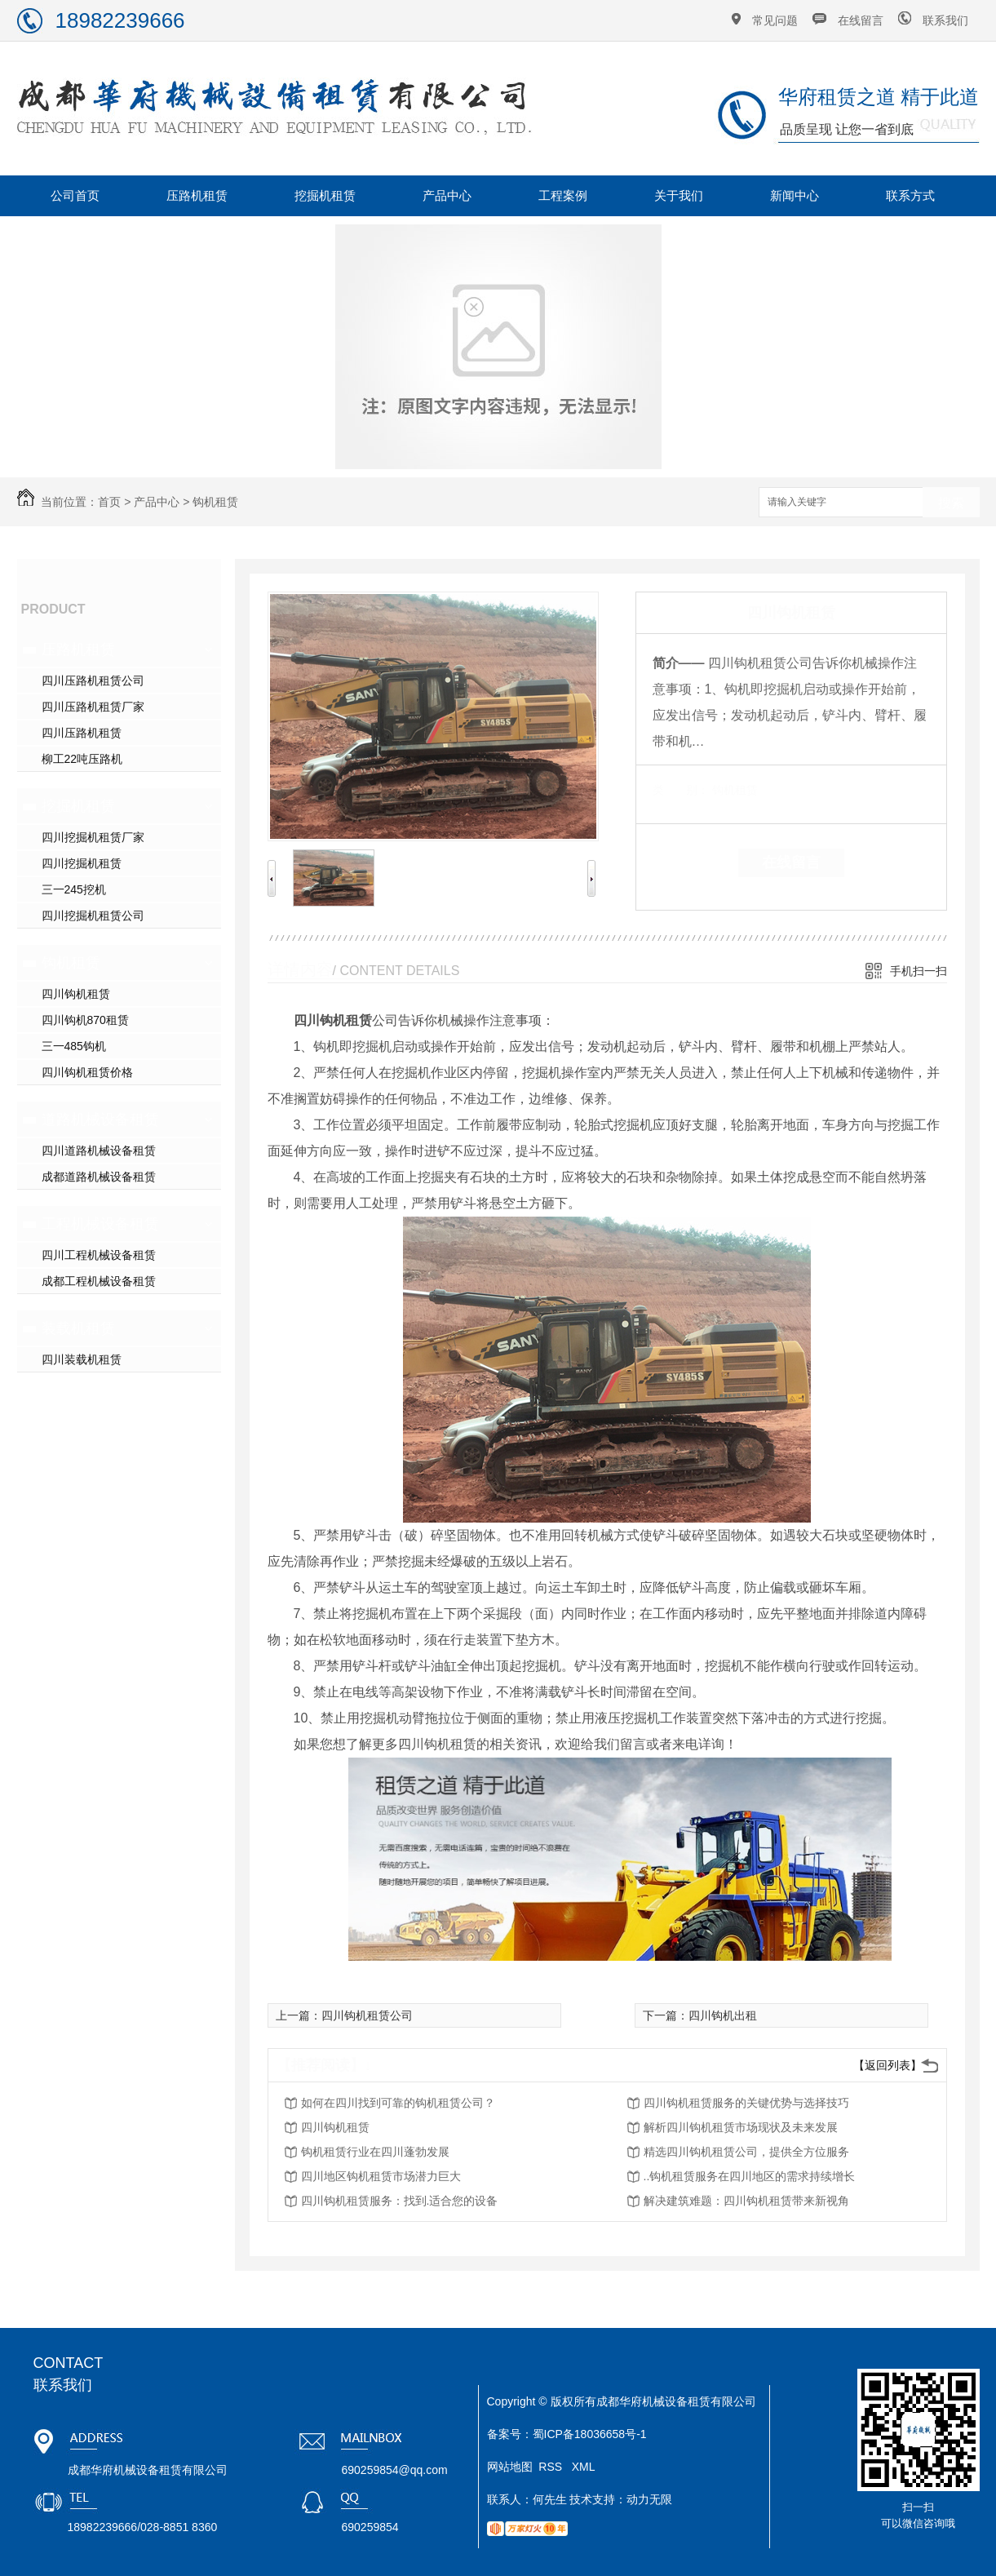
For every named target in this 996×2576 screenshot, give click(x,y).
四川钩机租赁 (76, 993)
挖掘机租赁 (325, 195)
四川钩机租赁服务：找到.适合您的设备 (399, 2200)
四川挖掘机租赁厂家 (93, 837)
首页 (109, 501)
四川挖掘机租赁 (82, 863)
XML (583, 2466)
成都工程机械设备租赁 (99, 1281)
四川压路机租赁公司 (93, 680)
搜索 (951, 503)
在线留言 (860, 20)
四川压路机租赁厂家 (93, 706)
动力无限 (649, 2499)
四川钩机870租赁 (85, 1019)
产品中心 (447, 195)
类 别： (681, 789)
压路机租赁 (197, 195)
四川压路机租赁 (82, 732)
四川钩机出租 (722, 2015)
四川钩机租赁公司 (367, 2015)
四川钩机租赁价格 (87, 1072)
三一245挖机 (74, 889)
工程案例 (562, 195)
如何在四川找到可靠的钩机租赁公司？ (398, 2102)
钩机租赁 (215, 501)
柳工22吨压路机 (82, 758)
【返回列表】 (887, 2065)
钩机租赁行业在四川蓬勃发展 (375, 2151)
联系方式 (910, 195)
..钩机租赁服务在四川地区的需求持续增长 (750, 2176)
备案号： (510, 2434)
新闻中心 (794, 195)
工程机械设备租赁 (100, 1224)
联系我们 (945, 20)
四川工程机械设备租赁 (99, 1254)
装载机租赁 (78, 1328)
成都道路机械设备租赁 (99, 1176)
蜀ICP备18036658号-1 (590, 2434)
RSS (551, 2466)
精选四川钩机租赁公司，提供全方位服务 (746, 2151)
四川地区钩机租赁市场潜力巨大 (381, 2176)
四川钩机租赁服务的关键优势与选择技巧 (746, 2102)
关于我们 (678, 195)
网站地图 (510, 2466)
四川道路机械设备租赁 (99, 1150)
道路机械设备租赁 (100, 1119)
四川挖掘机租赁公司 (93, 915)
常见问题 (775, 20)
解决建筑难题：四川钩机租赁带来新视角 (746, 2200)
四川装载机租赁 (82, 1359)
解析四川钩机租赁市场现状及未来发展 (741, 2127)
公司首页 (75, 195)
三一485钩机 (74, 1046)
